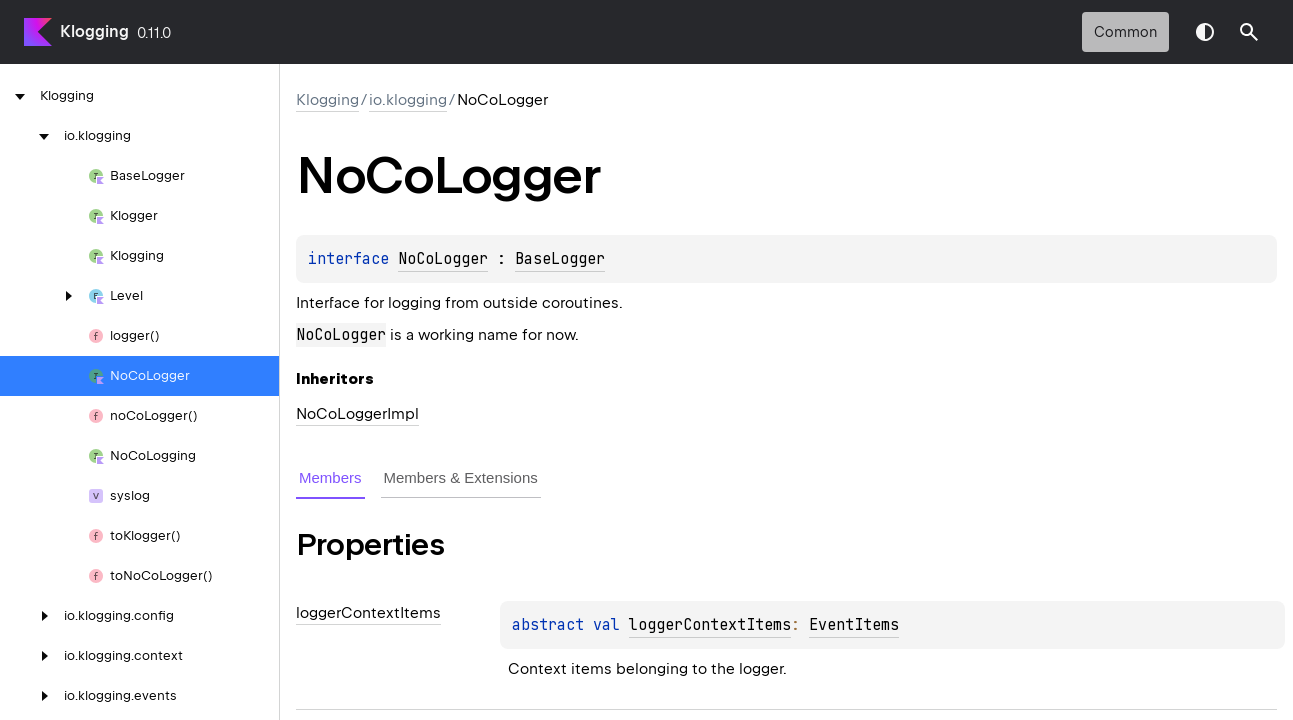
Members (330, 477)
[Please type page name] (1249, 32)
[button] (1249, 32)
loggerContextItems (710, 625)
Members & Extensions (461, 477)
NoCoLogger (443, 259)
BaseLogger (560, 259)
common (1125, 32)
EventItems (854, 625)
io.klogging (408, 100)
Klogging (94, 31)
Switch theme (1205, 32)
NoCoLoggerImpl (357, 414)
